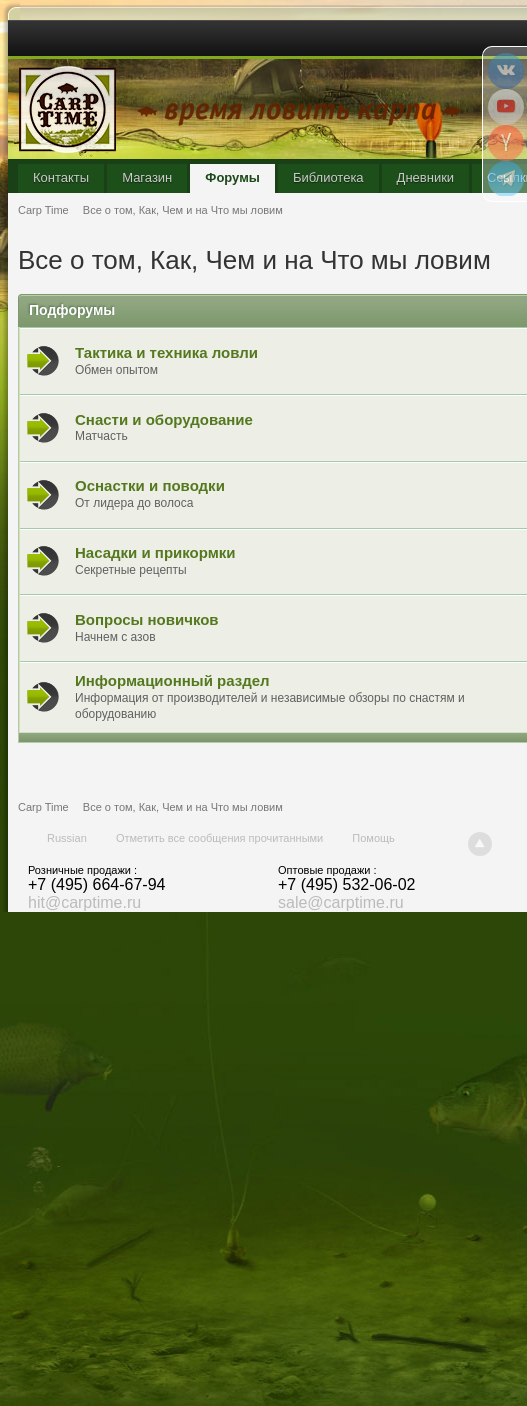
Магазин (147, 177)
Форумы (232, 177)
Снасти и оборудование (164, 419)
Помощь (373, 838)
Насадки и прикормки (155, 552)
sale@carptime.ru (341, 902)
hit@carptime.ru (84, 902)
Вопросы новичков (147, 619)
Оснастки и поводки (150, 485)
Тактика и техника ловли (166, 352)
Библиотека (328, 177)
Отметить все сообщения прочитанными (219, 838)
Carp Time (43, 807)
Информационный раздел (172, 680)
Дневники (426, 177)
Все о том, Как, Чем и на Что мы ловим (183, 807)
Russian (67, 838)
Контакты (61, 177)
